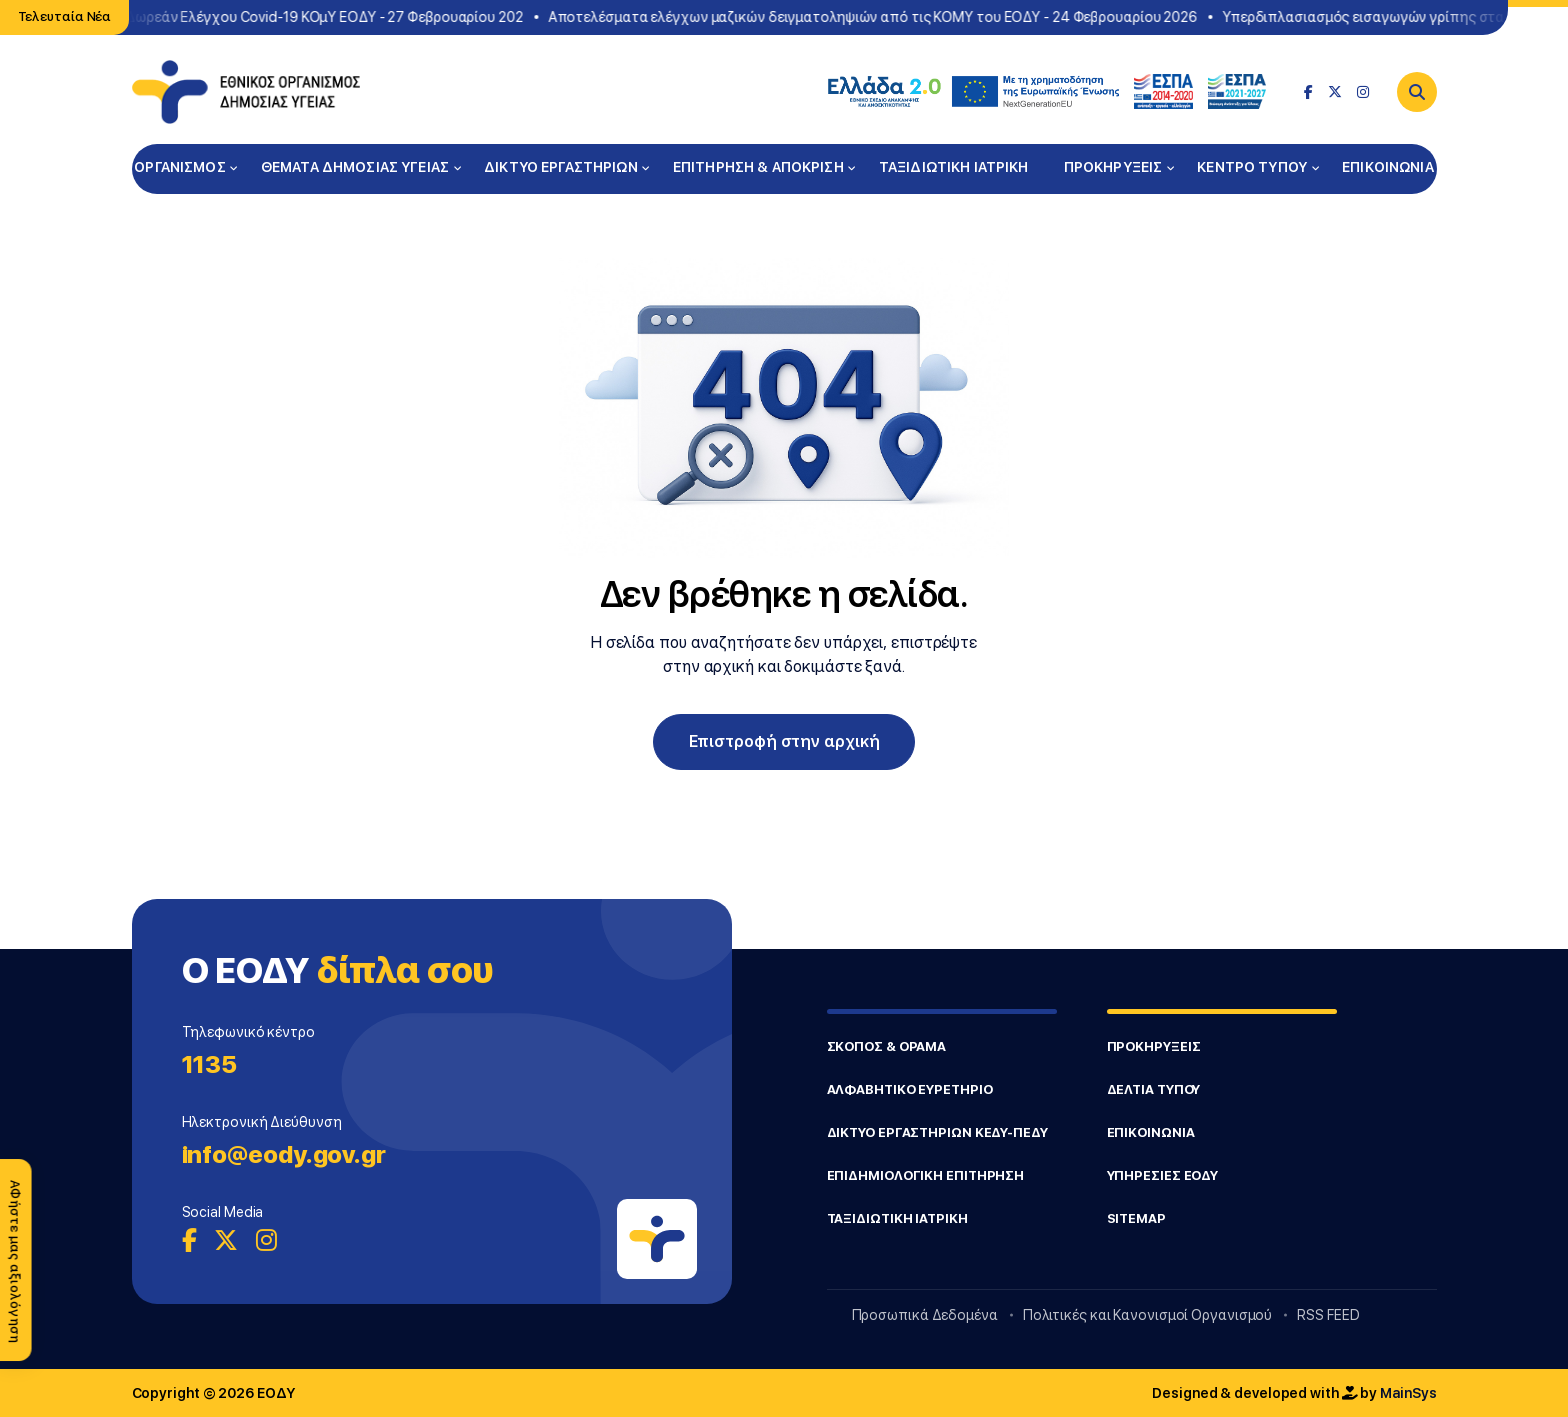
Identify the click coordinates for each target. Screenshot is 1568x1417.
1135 (210, 1064)
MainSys (1408, 1393)
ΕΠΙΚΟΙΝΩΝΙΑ (1388, 167)
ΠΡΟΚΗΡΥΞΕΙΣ (1113, 167)
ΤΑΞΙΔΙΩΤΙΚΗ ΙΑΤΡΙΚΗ (954, 167)
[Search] (1417, 92)
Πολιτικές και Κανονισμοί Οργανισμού (1148, 1315)
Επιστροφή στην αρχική (784, 741)
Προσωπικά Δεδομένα (925, 1315)
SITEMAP (1136, 1218)
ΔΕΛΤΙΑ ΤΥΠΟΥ (1154, 1089)
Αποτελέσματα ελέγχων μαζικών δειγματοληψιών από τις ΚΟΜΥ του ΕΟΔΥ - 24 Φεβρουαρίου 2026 (877, 17)
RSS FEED (1328, 1315)
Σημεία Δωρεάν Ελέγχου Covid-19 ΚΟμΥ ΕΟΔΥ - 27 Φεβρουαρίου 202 (305, 17)
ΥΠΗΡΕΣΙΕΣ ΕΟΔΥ (1163, 1175)
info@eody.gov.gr (284, 1154)
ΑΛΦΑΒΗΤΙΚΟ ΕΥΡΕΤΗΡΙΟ (910, 1089)
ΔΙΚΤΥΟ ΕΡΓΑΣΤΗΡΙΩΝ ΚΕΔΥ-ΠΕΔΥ (937, 1132)
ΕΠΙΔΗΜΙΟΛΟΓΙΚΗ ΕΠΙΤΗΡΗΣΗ (926, 1175)
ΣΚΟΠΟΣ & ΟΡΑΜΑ (887, 1046)
